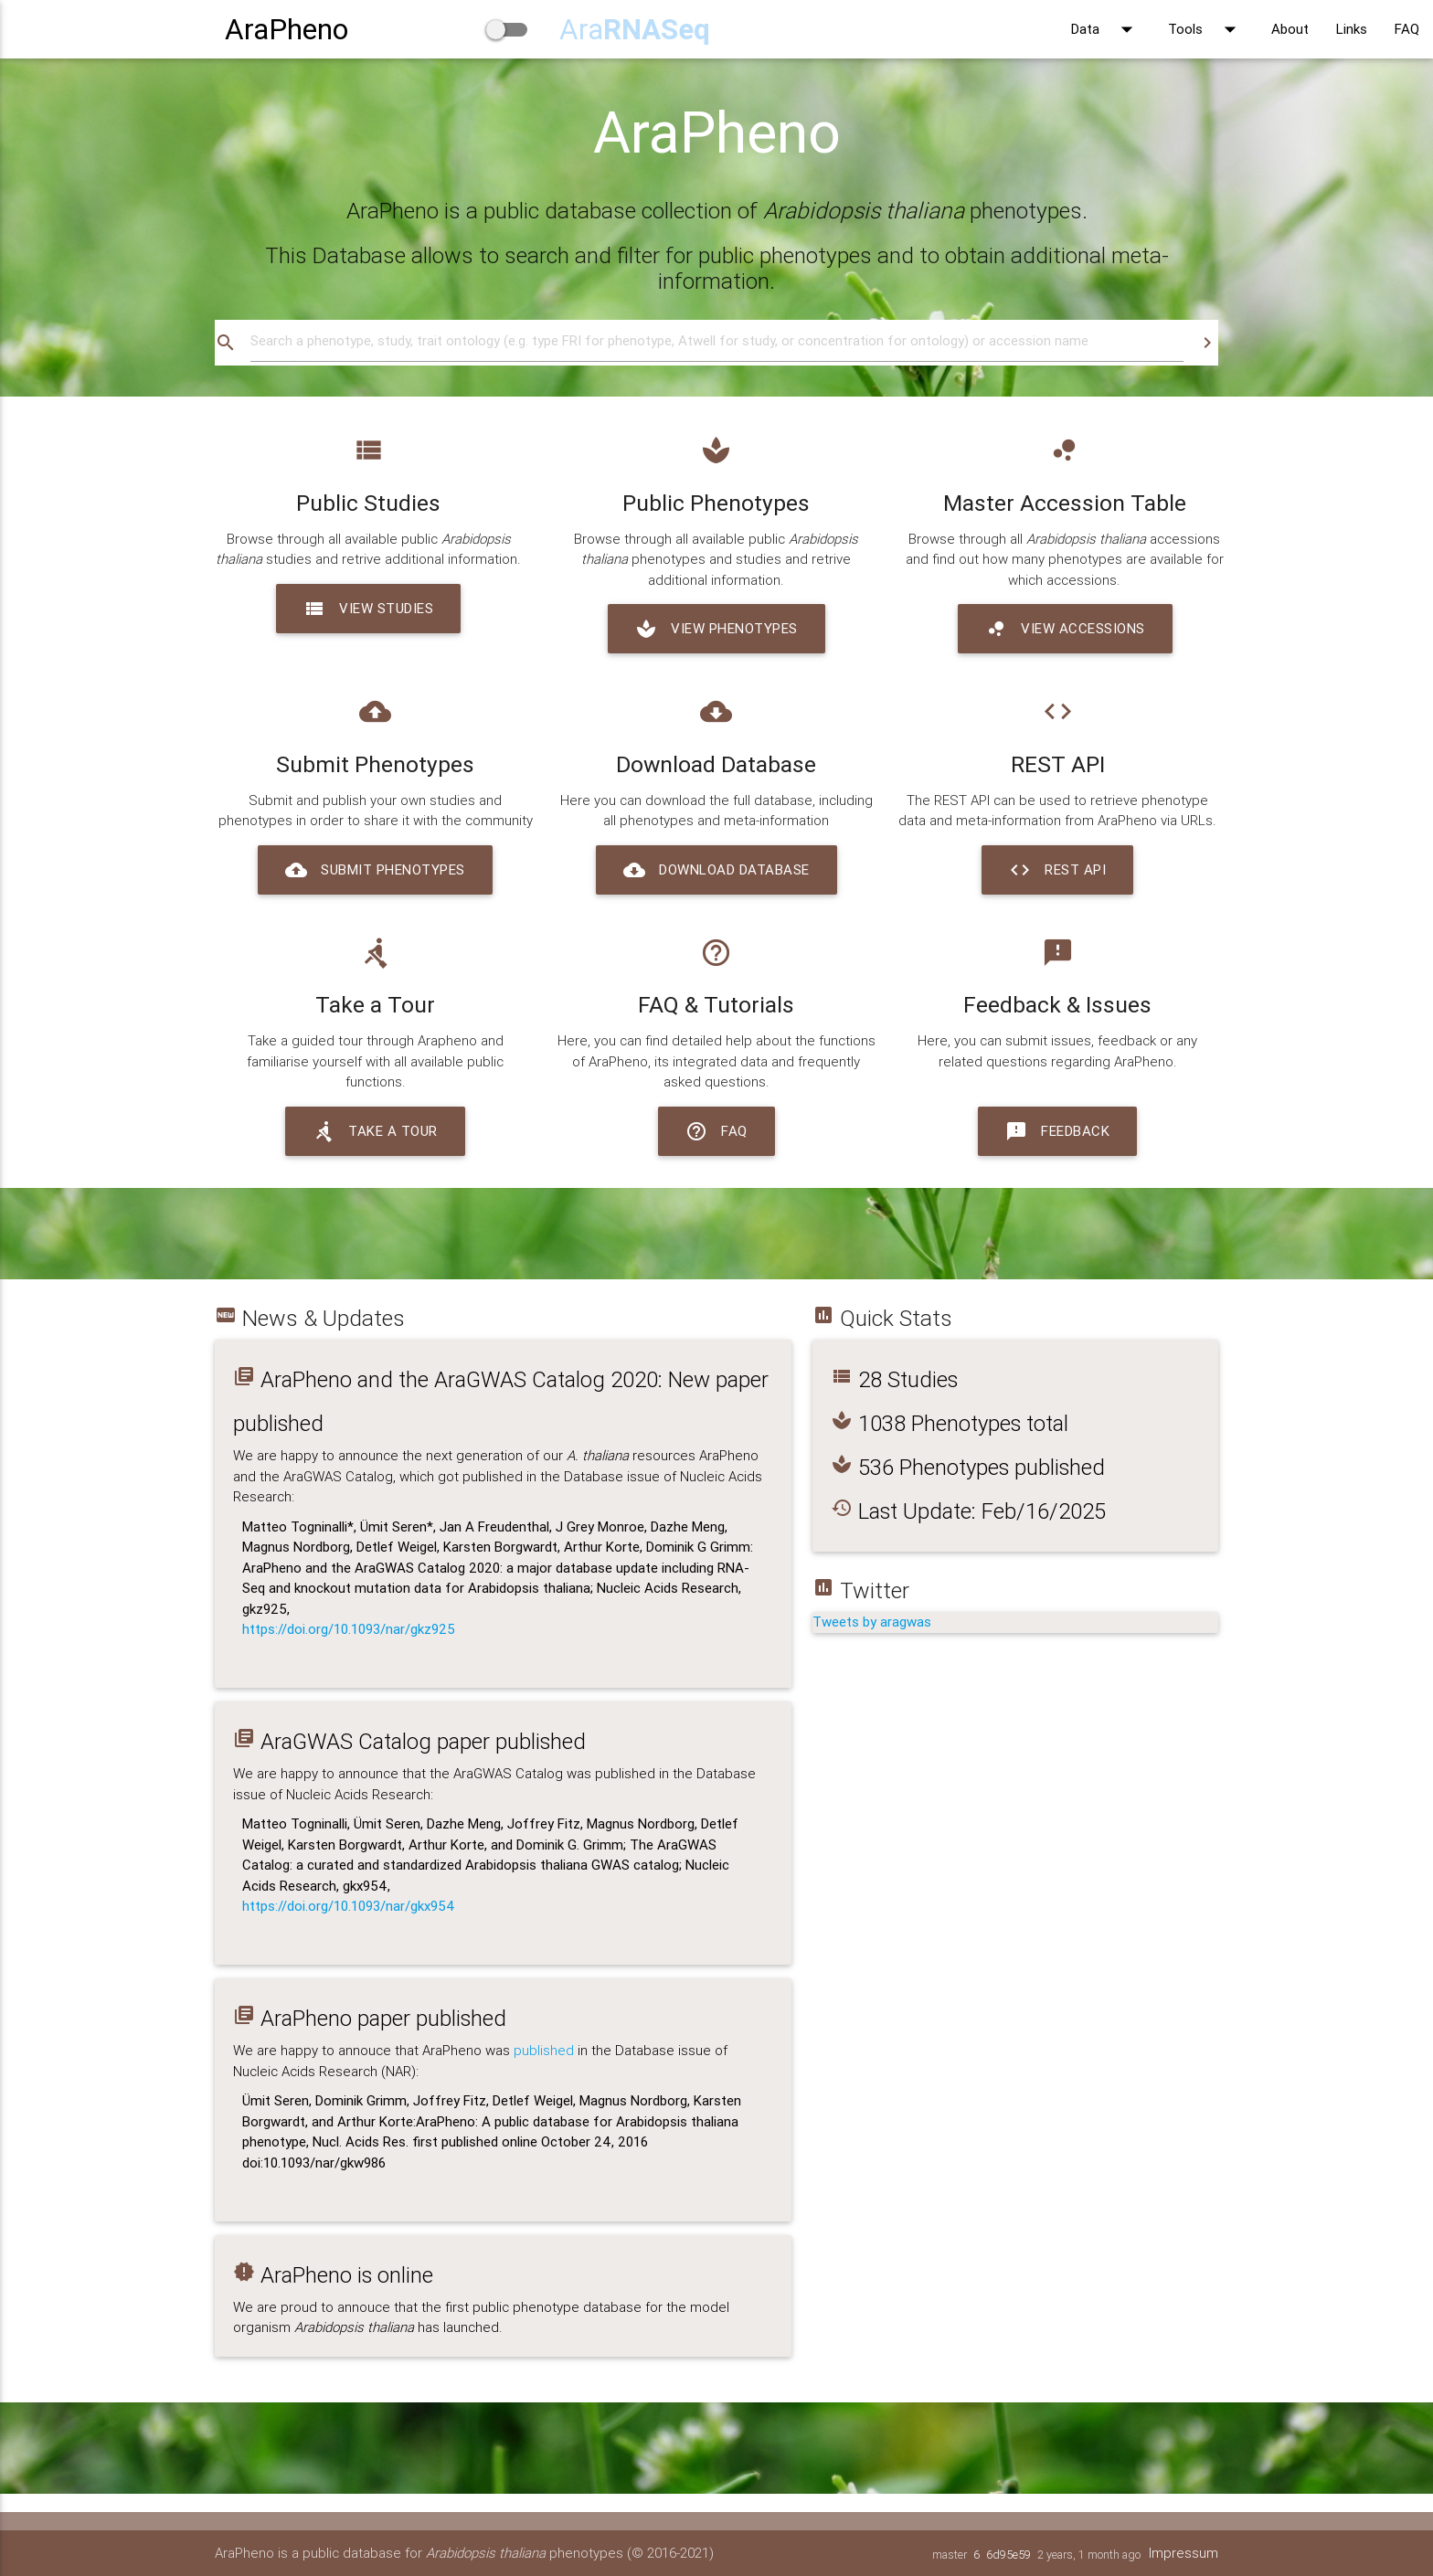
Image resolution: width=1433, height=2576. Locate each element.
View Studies (368, 608)
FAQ (1407, 28)
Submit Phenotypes (375, 870)
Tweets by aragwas (871, 1621)
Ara (634, 29)
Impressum (1183, 2552)
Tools (1206, 29)
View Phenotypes (716, 628)
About (1290, 28)
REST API (1057, 870)
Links (1351, 28)
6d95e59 (1008, 2554)
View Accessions (1065, 628)
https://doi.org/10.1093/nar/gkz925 (348, 1629)
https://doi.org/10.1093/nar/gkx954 (348, 1905)
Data (1106, 29)
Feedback (1057, 1131)
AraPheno (286, 29)
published (544, 2050)
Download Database (716, 870)
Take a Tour (375, 1131)
